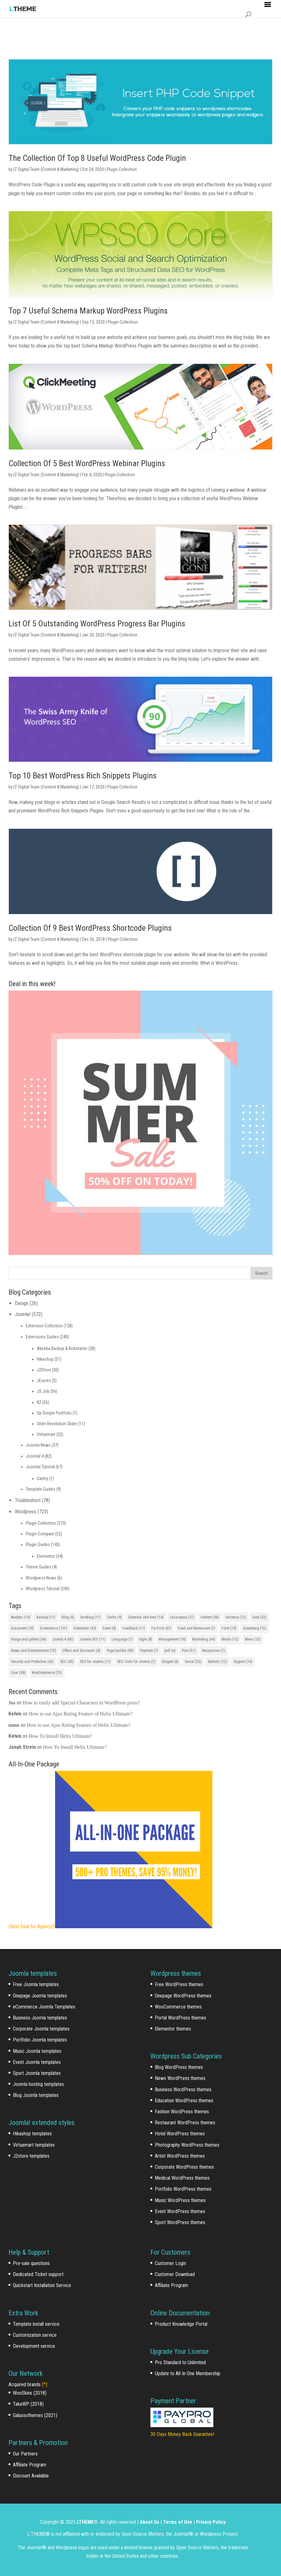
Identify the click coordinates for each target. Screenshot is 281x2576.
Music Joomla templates (37, 2051)
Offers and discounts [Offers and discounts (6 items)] (81, 1650)
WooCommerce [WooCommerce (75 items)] (47, 1672)
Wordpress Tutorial (42, 1588)
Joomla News (38, 1445)
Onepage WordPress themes (183, 1996)
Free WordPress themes (179, 1984)
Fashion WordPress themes (182, 2112)
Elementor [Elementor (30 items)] (85, 1628)
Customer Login (170, 2263)
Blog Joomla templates (36, 2095)
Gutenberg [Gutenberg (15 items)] (254, 1628)
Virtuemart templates (34, 2145)
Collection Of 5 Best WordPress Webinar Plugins (86, 463)
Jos (11, 1702)
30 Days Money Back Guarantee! (182, 2434)
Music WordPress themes (180, 2200)
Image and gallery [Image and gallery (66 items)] (29, 1639)
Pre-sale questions (31, 2263)
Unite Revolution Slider (57, 1423)
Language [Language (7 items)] (122, 1639)
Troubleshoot (28, 1500)
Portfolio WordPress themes (183, 2189)
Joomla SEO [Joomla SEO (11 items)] (92, 1639)
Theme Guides (38, 1566)
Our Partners (25, 2454)
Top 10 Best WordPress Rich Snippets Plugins (82, 775)
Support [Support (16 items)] (242, 1661)
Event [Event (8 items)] (109, 1628)
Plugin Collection (122, 169)
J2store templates (31, 2156)
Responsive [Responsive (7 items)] (213, 1650)
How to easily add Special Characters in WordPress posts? (81, 1702)
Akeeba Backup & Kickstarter (62, 1348)
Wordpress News (41, 1577)
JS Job (43, 1391)
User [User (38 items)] (18, 1672)
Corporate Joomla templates (41, 2029)
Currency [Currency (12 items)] (235, 1617)
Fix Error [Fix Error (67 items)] (161, 1628)
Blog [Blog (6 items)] (68, 1617)
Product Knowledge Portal (181, 2324)
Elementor (46, 1556)
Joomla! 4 (35, 1456)
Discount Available (31, 2476)
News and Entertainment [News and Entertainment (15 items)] (33, 1650)
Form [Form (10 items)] (229, 1628)
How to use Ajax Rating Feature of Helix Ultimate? (80, 1713)
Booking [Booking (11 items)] (91, 1617)
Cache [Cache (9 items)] (114, 1617)
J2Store (44, 1369)
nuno (14, 1725)
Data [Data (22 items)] (259, 1617)
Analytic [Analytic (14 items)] (20, 1617)
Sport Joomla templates (37, 2073)
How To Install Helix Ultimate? (60, 1736)
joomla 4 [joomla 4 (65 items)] (63, 1639)
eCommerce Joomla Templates (44, 2007)
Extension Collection (44, 1325)
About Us (149, 2522)
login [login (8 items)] (145, 1639)
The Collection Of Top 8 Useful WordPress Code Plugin (97, 158)
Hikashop (45, 1359)
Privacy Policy (211, 2522)
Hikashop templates (32, 2134)
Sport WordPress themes (180, 2222)
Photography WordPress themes (187, 2145)
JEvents (44, 1380)
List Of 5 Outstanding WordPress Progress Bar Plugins (96, 623)
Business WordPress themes (183, 2090)
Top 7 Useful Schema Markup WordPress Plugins (88, 310)
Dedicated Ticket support (38, 2274)
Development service (34, 2346)
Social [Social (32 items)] (193, 1661)
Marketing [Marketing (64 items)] (203, 1639)
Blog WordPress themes (179, 2067)
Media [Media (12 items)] (230, 1639)
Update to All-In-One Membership (187, 2373)
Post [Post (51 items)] (189, 1650)
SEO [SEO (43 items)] (67, 1661)
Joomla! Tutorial (40, 1466)
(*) (44, 2384)
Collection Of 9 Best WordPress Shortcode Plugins (90, 928)
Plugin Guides (38, 1544)
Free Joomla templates (36, 1984)
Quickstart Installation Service (42, 2285)
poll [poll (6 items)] (170, 1650)
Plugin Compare (40, 1533)
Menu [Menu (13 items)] (253, 1639)
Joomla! (23, 1314)
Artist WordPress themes (180, 2156)
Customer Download (175, 2274)
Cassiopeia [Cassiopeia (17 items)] (182, 1617)
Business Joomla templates (40, 2018)
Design (21, 1303)
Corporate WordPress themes (184, 2167)
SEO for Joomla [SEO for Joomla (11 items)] (95, 1661)
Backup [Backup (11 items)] (46, 1617)
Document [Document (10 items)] (22, 1628)
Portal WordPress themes (180, 2018)
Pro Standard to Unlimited (180, 2362)
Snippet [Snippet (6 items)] (170, 1661)
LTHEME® (87, 2522)
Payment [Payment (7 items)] (149, 1650)
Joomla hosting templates (38, 2084)
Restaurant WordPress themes (185, 2123)
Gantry (42, 1478)
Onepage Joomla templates (40, 1996)
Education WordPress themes (184, 2101)
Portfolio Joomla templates (40, 2040)
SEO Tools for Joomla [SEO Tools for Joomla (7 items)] (136, 1661)
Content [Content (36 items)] (209, 1617)
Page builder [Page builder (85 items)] (120, 1650)
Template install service (36, 2324)
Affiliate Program (29, 2465)
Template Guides (40, 1489)
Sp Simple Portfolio (54, 1412)
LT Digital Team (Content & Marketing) (46, 169)
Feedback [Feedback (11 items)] (133, 1628)
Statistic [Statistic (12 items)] (217, 1661)
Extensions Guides (42, 1336)
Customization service (35, 2335)
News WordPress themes (180, 2078)
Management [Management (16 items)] (172, 1639)
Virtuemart (46, 1434)
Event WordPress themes (180, 2211)
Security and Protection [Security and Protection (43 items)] (32, 1661)
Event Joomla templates (37, 2062)
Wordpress (25, 1512)
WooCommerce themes (178, 2007)
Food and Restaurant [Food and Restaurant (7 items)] (196, 1628)
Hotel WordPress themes (180, 2134)
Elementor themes (173, 2029)
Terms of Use (177, 2522)
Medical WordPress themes (182, 2178)
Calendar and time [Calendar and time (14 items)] (146, 1617)
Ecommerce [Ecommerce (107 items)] (53, 1628)
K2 (39, 1402)
